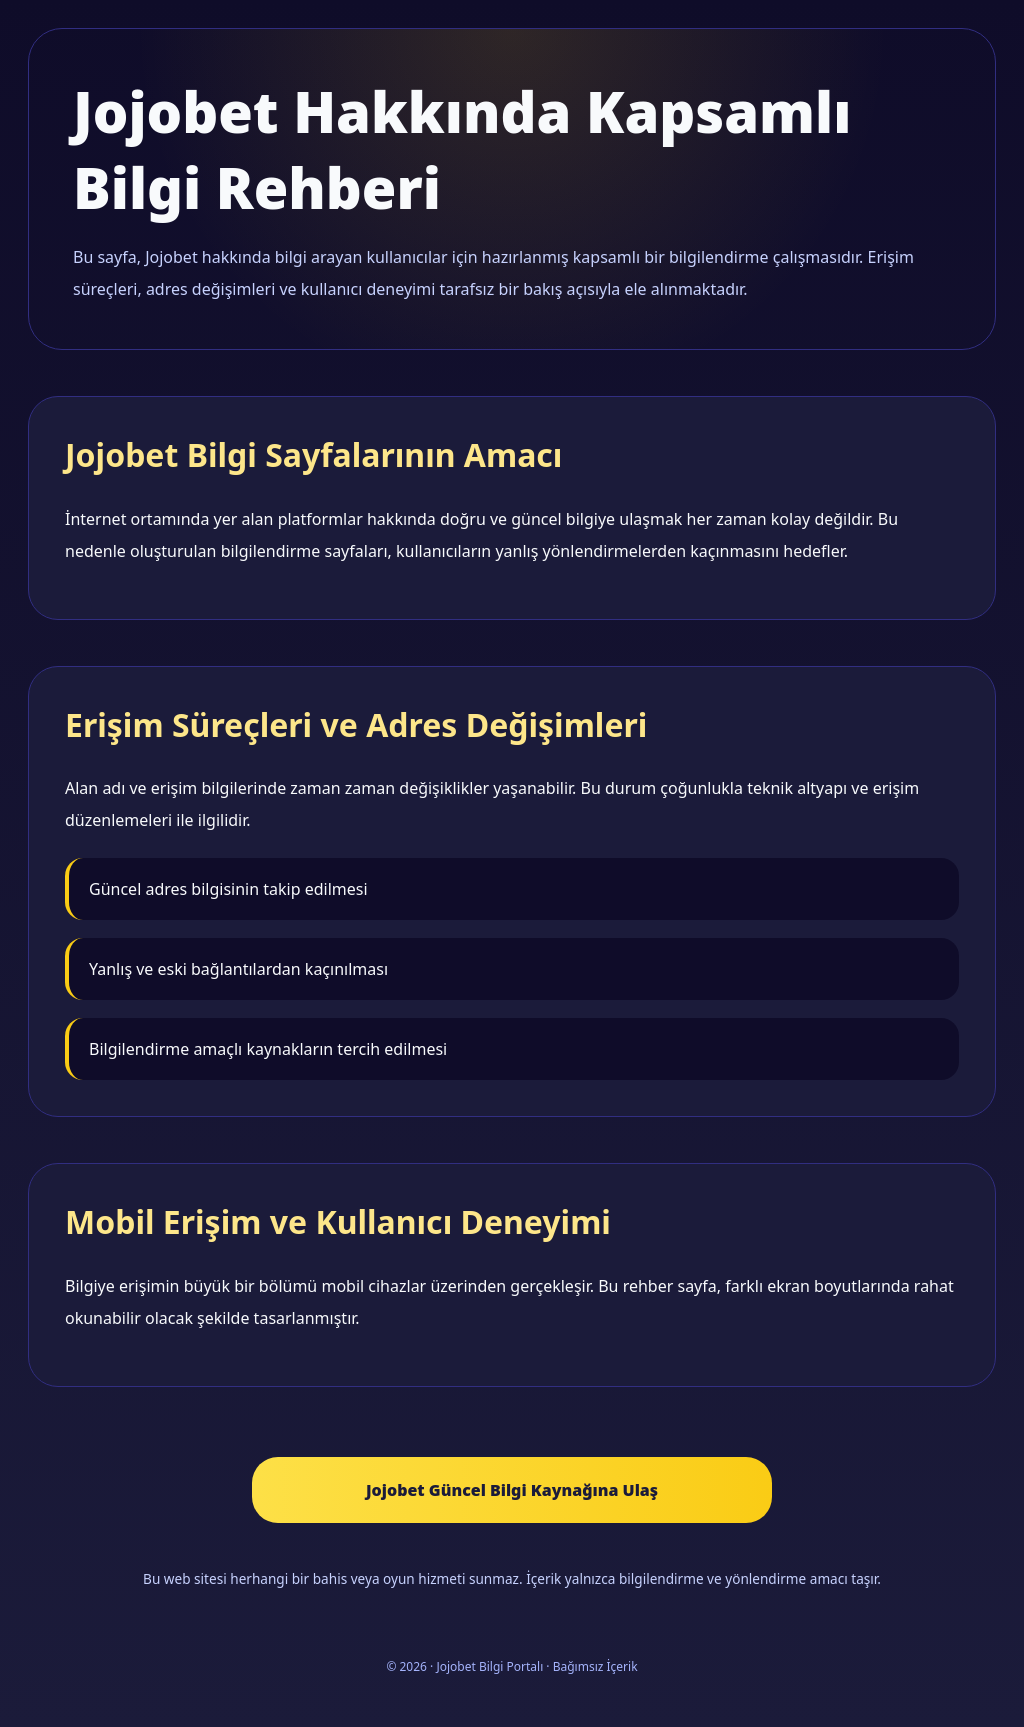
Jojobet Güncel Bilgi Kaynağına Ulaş (512, 1490)
